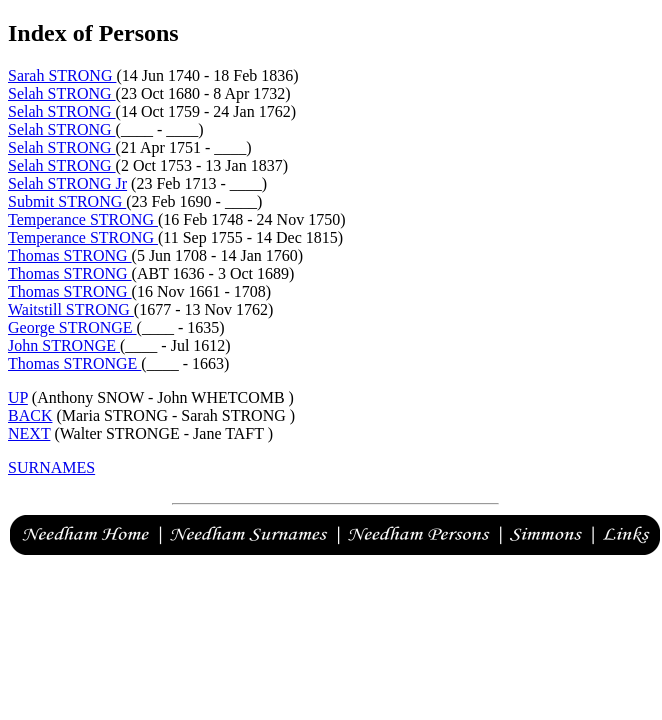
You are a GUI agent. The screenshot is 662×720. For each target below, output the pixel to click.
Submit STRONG (67, 201)
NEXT (29, 433)
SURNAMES (51, 467)
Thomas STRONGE (74, 363)
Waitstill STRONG (71, 309)
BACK (30, 415)
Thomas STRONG (70, 255)
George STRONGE (72, 327)
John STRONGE (64, 345)
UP (18, 397)
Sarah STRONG (62, 75)
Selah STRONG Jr (67, 183)
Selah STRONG (62, 93)
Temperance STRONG (83, 219)
